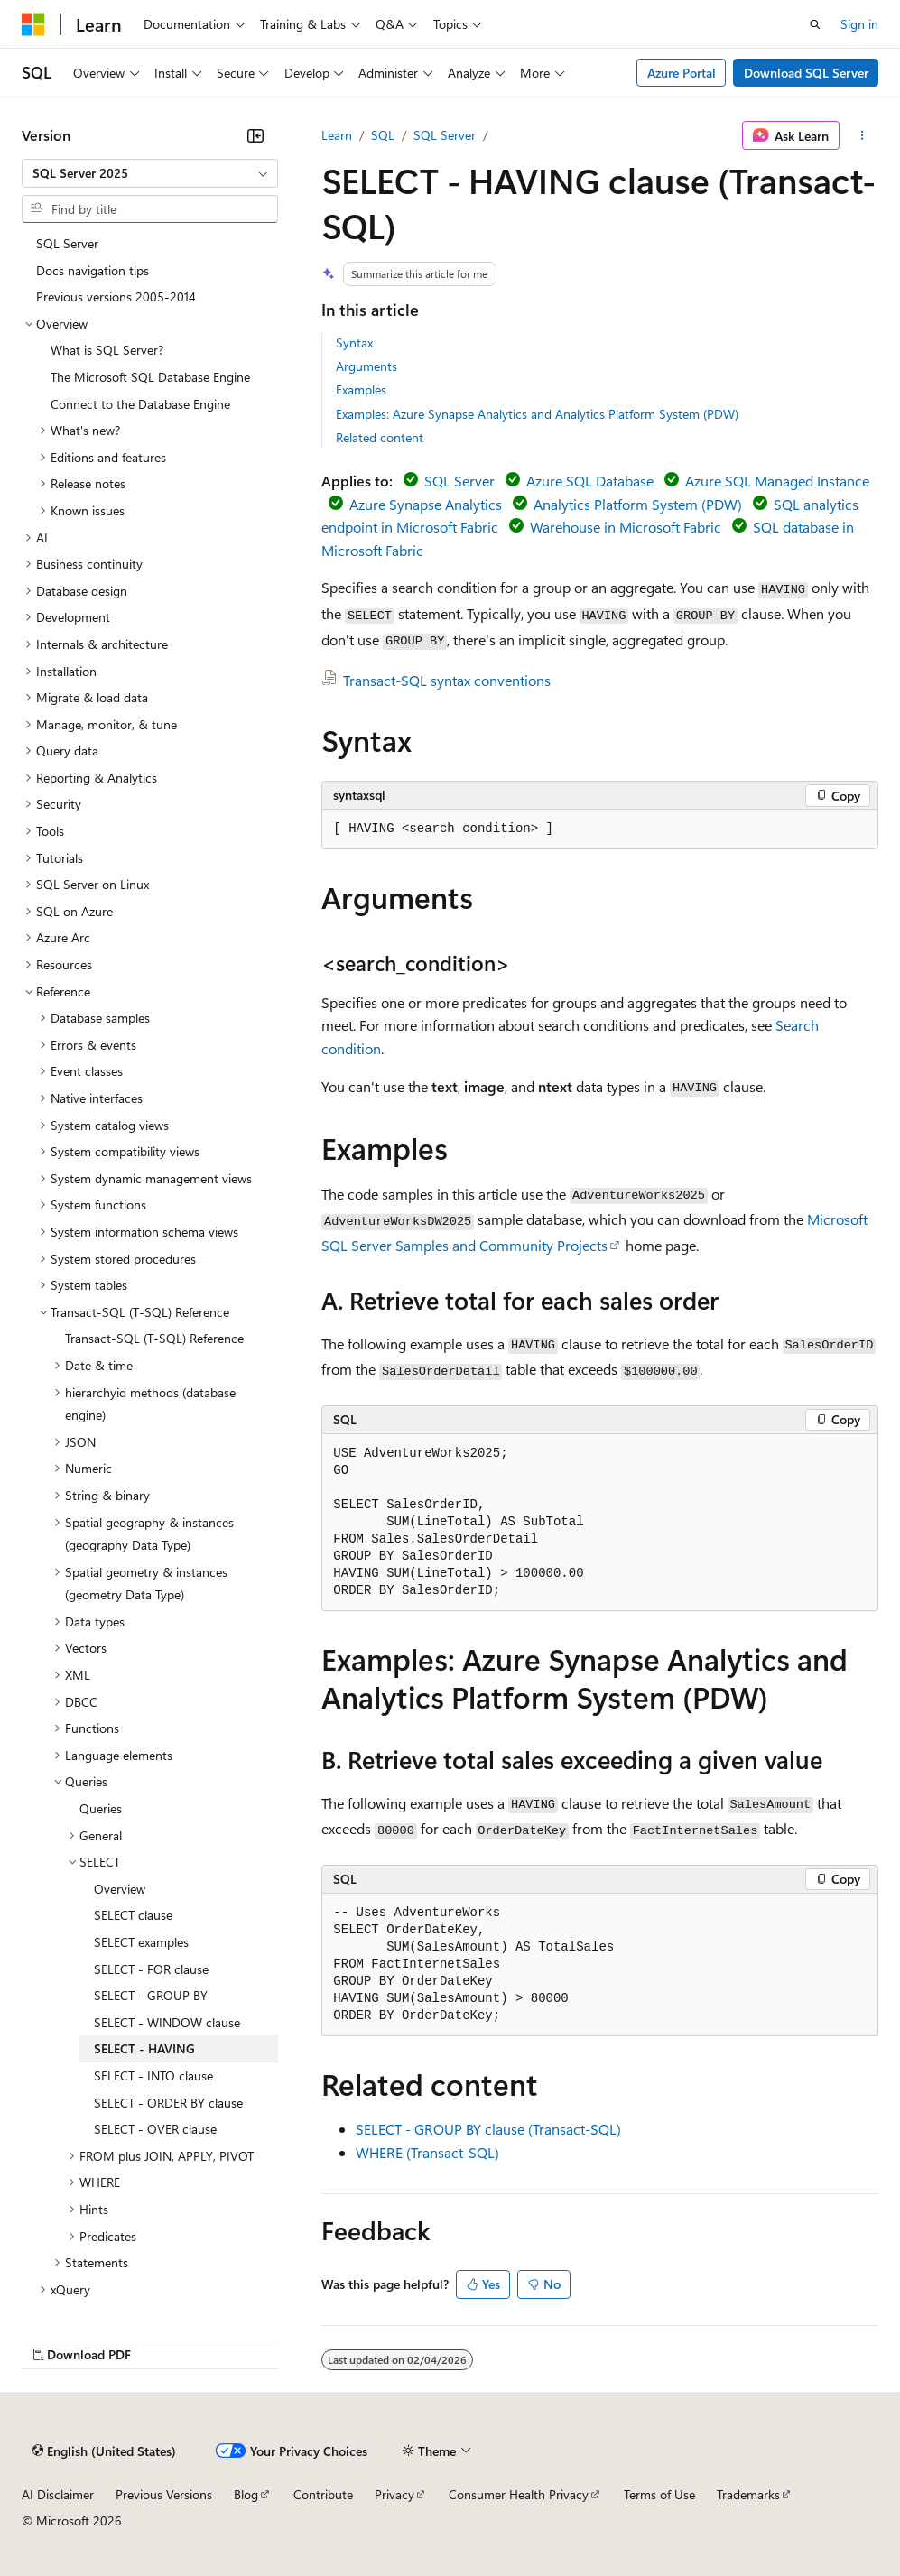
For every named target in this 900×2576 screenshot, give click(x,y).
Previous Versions (164, 2494)
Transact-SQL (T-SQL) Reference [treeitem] (154, 1338)
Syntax (354, 342)
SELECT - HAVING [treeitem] (144, 2048)
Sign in (859, 23)
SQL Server (444, 135)
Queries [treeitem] (100, 1808)
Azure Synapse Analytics (425, 504)
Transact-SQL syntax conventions (447, 680)
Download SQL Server (806, 72)
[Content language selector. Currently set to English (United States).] (104, 2450)
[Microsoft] (33, 24)
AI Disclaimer (58, 2494)
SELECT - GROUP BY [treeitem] (151, 1995)
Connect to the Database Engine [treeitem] (140, 403)
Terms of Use (659, 2494)
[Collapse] (255, 135)
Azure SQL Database (590, 480)
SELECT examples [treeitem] (141, 1942)
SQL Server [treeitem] (67, 243)
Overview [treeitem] (119, 1888)
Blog (246, 2494)
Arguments (366, 366)
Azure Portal (681, 72)
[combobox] (150, 173)
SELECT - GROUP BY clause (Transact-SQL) (488, 2128)
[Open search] (815, 24)
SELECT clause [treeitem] (133, 1914)
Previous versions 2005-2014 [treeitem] (116, 296)
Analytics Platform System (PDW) (638, 504)
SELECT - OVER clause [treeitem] (155, 2128)
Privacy (394, 2494)
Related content (379, 437)
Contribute (323, 2494)
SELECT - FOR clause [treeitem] (151, 1969)
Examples (361, 389)
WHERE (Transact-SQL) (427, 2152)
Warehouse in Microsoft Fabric (625, 526)
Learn (336, 135)
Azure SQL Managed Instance (777, 480)
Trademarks (748, 2494)
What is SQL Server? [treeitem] (107, 349)
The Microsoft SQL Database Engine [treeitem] (150, 376)
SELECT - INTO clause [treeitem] (153, 2075)
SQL (382, 135)
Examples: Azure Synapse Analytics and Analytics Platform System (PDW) (537, 413)
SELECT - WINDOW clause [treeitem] (167, 2022)
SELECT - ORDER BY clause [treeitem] (168, 2102)
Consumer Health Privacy (519, 2494)
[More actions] (862, 135)
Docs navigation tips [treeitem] (92, 270)
